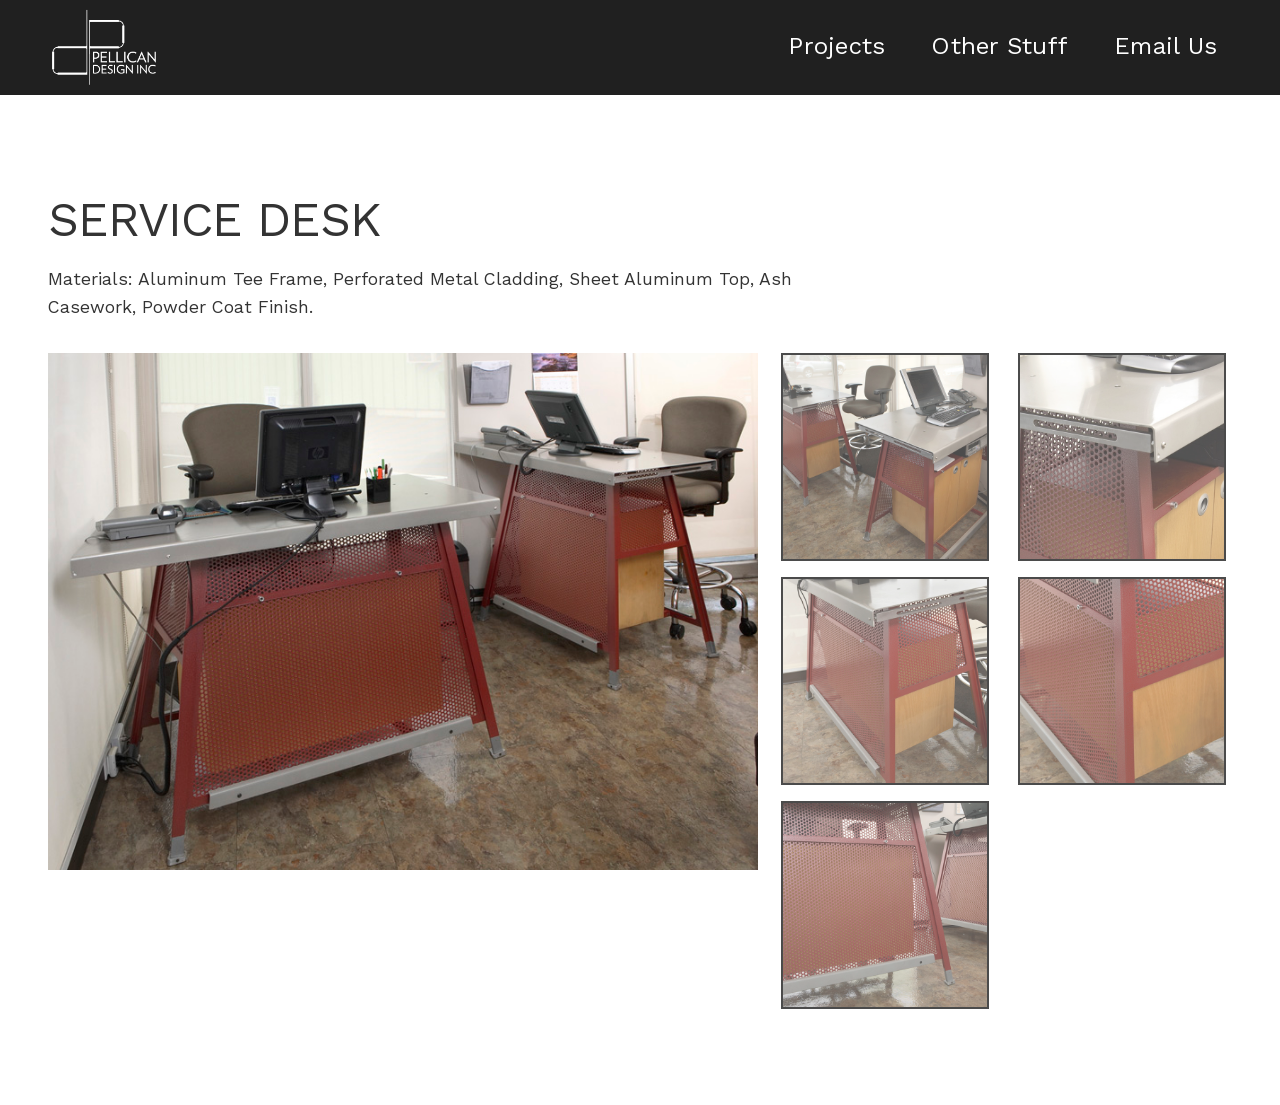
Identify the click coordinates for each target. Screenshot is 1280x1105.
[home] (104, 47)
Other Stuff (999, 46)
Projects (836, 46)
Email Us (1165, 46)
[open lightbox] (403, 611)
